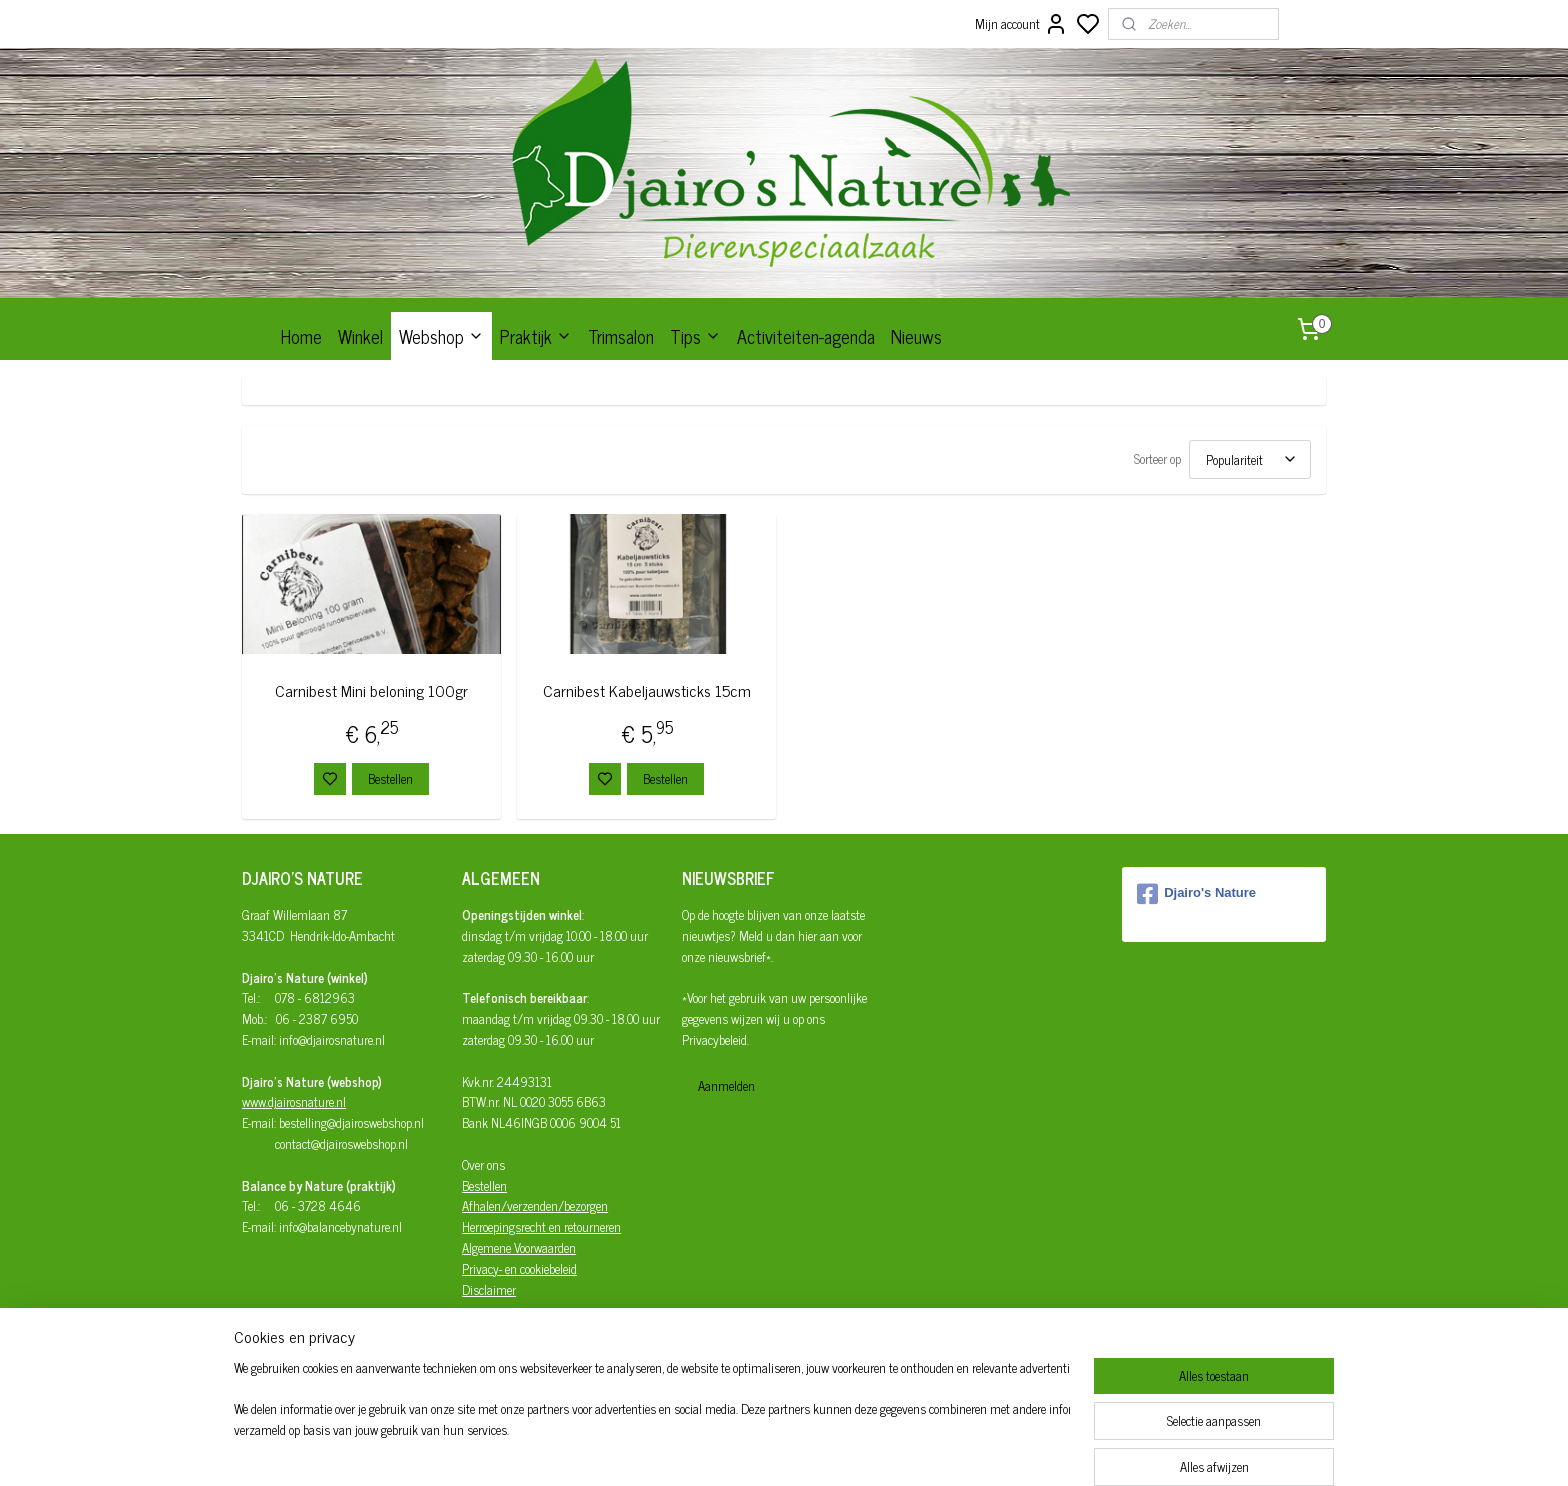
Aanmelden (726, 1085)
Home (301, 336)
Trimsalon (621, 336)
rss (874, 1449)
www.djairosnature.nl (294, 1101)
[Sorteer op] (1250, 459)
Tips (695, 336)
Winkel (360, 336)
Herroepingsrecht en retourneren (541, 1226)
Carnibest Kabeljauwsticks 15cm (647, 690)
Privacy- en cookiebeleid (519, 1268)
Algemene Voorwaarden (519, 1247)
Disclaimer (489, 1289)
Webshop (441, 336)
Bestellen (390, 778)
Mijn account (1021, 24)
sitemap (844, 1449)
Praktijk (536, 336)
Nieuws (916, 336)
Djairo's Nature (1196, 894)
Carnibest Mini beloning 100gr (371, 690)
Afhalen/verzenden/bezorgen (535, 1205)
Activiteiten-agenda (806, 336)
